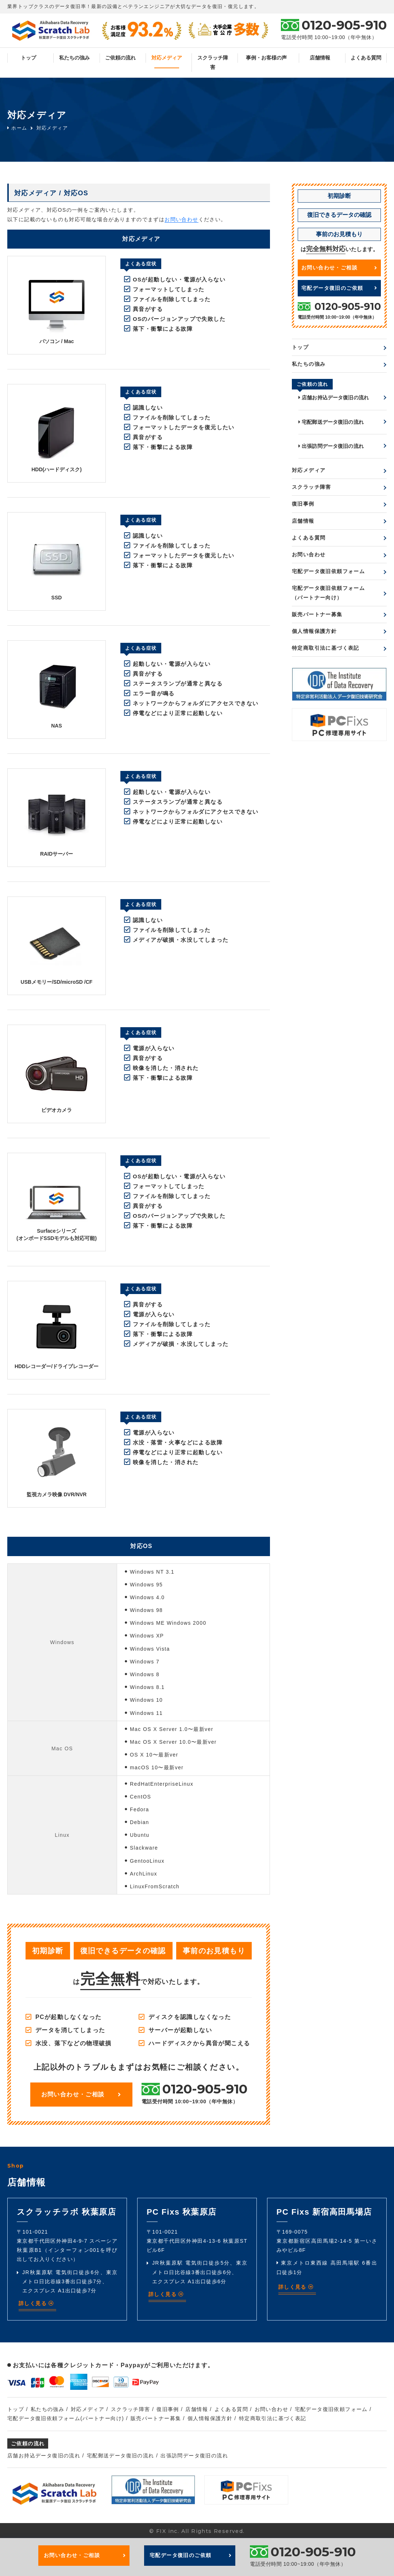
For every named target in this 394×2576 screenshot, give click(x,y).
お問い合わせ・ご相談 (81, 2094)
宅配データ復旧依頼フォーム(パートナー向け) (65, 2418)
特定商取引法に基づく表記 (325, 648)
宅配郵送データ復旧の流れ (331, 422)
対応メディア (166, 58)
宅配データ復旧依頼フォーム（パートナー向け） (328, 592)
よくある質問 (366, 58)
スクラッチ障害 (212, 62)
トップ (28, 58)
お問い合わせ (181, 219)
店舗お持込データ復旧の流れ (333, 397)
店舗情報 (320, 58)
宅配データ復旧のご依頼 (339, 288)
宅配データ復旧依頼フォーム (328, 571)
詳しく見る (36, 2303)
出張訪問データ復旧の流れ (331, 446)
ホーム (17, 128)
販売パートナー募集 (317, 614)
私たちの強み (74, 58)
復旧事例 (303, 504)
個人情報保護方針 (314, 631)
